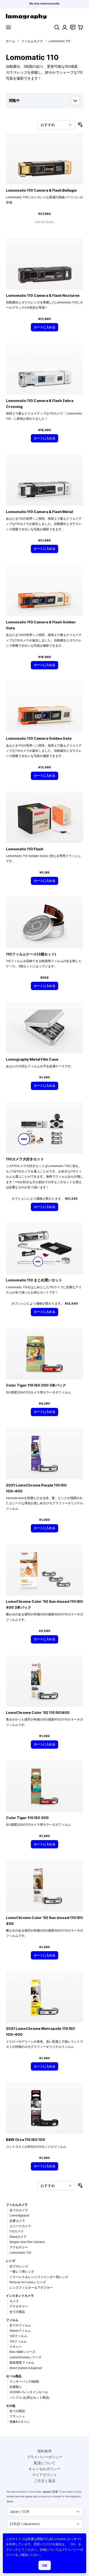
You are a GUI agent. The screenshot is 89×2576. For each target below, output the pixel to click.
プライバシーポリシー (44, 2457)
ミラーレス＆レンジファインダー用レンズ (38, 2277)
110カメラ (16, 2231)
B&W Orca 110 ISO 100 (25, 2139)
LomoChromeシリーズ (25, 2357)
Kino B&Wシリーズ (22, 2352)
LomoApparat (19, 2215)
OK (44, 2565)
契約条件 (44, 2451)
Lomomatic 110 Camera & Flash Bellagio (41, 190)
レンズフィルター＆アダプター (31, 2287)
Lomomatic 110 (20, 2252)
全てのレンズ (18, 2266)
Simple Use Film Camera (27, 2242)
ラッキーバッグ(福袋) (24, 2381)
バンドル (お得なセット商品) (29, 2397)
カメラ (14, 2301)
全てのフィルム (20, 2325)
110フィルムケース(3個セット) (31, 954)
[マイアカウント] (64, 27)
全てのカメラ (18, 2210)
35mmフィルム (20, 2331)
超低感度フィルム (21, 2362)
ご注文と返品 (44, 2480)
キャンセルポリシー (44, 2469)
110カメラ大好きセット (25, 1159)
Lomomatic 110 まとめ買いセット (34, 1280)
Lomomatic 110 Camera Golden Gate (39, 738)
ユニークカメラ (20, 2226)
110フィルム (18, 2341)
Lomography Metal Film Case (32, 1059)
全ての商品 (17, 2312)
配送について (44, 2463)
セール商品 (13, 2376)
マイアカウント (44, 2474)
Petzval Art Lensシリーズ (27, 2282)
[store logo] (44, 16)
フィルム (12, 2320)
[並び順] (56, 125)
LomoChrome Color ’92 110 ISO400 (38, 1712)
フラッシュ (17, 2416)
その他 (10, 2406)
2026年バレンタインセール (28, 2392)
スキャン (15, 2346)
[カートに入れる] (44, 327)
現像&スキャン (19, 2421)
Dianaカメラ (18, 2236)
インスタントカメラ (20, 2295)
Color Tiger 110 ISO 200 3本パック (36, 1385)
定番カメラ (17, 2221)
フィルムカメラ (32, 41)
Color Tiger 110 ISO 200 (27, 1817)
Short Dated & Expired (25, 2368)
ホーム (10, 41)
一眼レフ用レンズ (21, 2271)
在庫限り (15, 2387)
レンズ (10, 2261)
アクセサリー (18, 2247)
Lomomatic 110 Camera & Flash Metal (39, 511)
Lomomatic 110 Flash (24, 849)
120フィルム (18, 2336)
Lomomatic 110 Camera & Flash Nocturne (43, 295)
